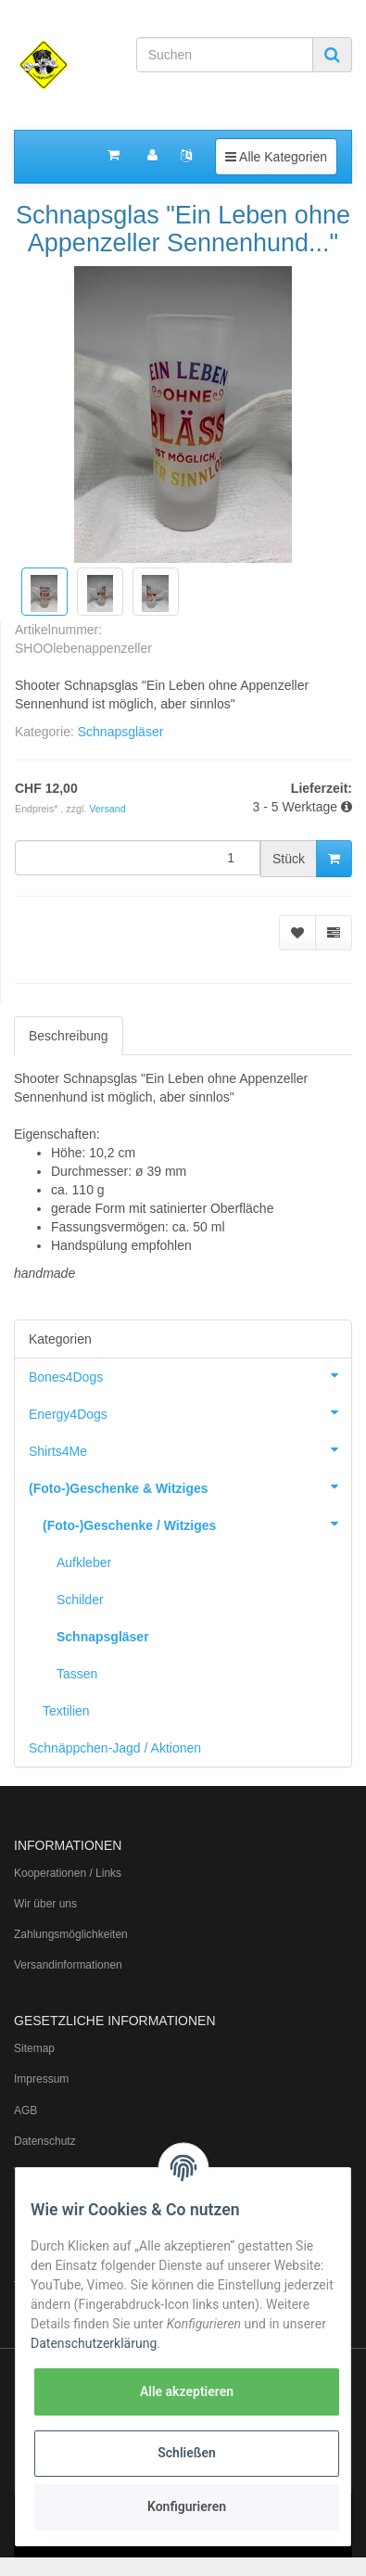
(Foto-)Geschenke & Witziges (190, 1486)
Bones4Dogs (190, 1375)
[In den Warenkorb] (334, 858)
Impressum (41, 2078)
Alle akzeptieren (186, 2391)
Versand (107, 808)
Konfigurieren (186, 2506)
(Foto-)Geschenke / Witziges (197, 1523)
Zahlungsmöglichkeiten (71, 1934)
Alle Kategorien (275, 155)
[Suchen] (224, 54)
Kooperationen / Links (67, 1873)
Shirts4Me (190, 1449)
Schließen (187, 2452)
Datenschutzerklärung (94, 2343)
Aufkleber (84, 1562)
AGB (25, 2110)
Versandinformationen (68, 1964)
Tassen (77, 1673)
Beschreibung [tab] (68, 1035)
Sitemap (34, 2048)
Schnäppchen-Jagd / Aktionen (115, 1748)
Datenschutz (45, 2141)
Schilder (80, 1599)
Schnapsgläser (121, 731)
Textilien (66, 1710)
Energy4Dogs (190, 1412)
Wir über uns (45, 1903)
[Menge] (137, 857)
